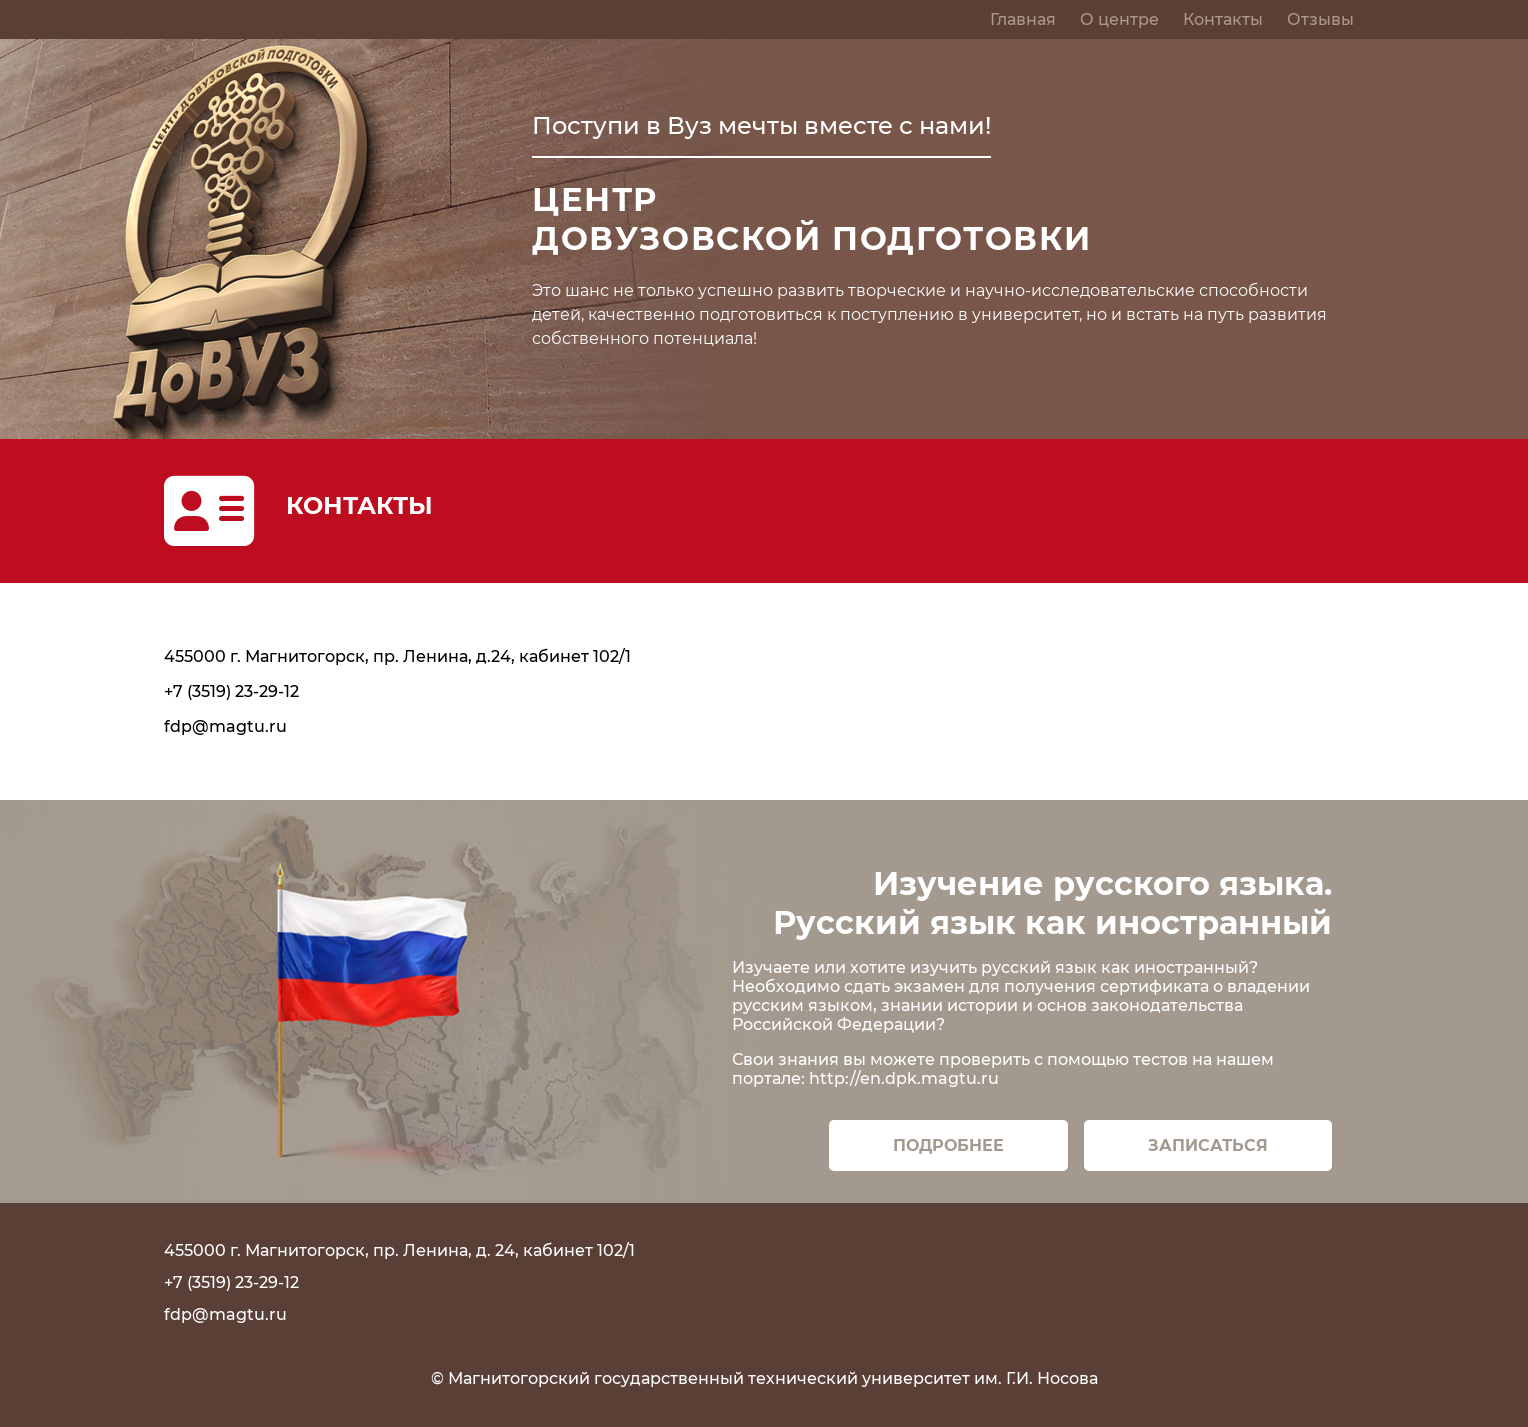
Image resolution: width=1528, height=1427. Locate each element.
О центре (1119, 19)
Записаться (1208, 1145)
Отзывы (1320, 19)
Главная (1023, 19)
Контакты (1223, 19)
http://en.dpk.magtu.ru (904, 1078)
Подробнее (948, 1145)
